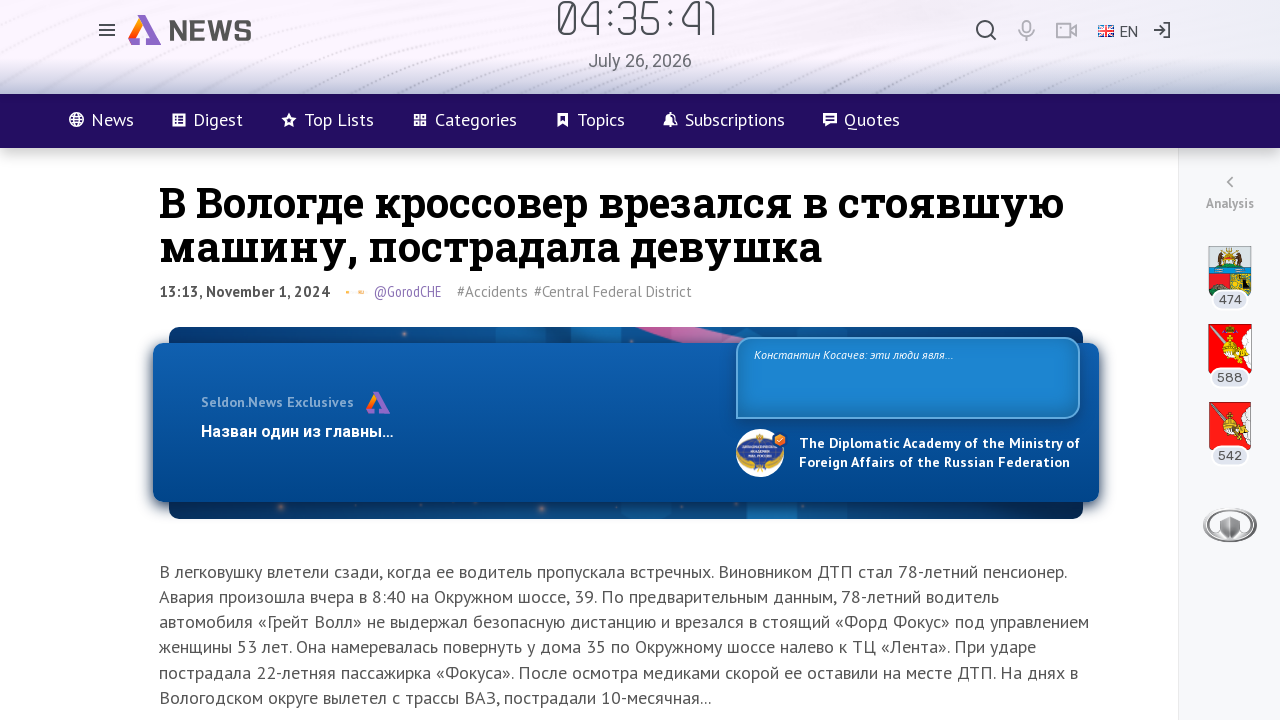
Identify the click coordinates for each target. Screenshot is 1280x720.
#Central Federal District (613, 291)
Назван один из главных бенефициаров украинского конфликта (452, 431)
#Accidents (492, 291)
